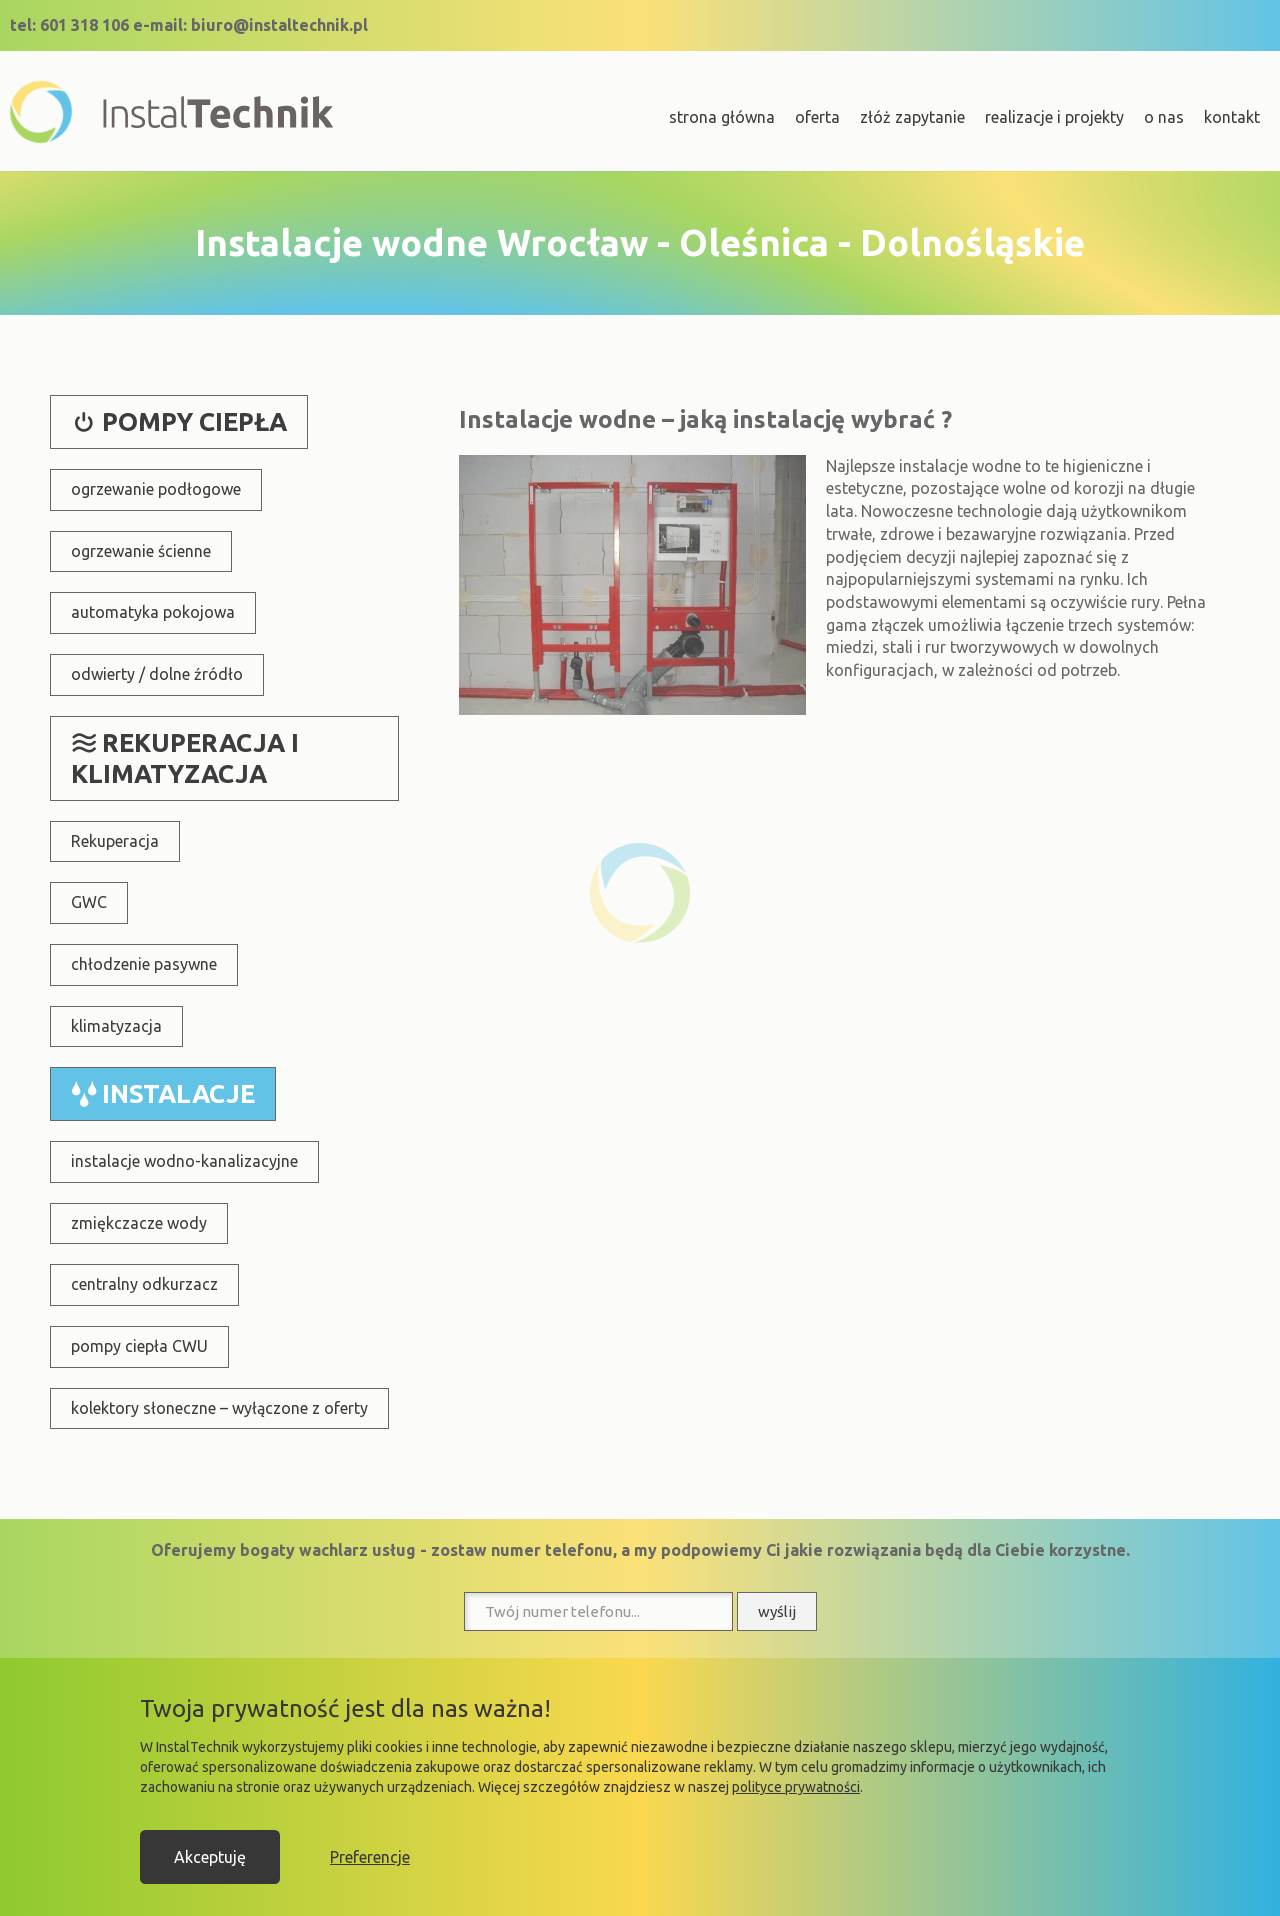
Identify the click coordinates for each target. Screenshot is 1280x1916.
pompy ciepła (194, 421)
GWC (89, 902)
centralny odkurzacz (144, 1284)
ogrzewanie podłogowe (156, 489)
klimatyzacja (116, 1026)
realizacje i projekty (1054, 117)
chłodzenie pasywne (144, 964)
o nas (1164, 117)
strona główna (722, 117)
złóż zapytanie (912, 117)
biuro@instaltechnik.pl (279, 25)
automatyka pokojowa (153, 612)
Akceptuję (210, 1857)
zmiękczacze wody (139, 1223)
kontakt (1232, 117)
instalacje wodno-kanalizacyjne (184, 1161)
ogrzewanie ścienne (141, 551)
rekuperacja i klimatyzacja (185, 758)
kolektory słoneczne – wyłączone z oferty (219, 1408)
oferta (817, 117)
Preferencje (370, 1857)
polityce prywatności (796, 1787)
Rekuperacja (115, 841)
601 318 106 (84, 25)
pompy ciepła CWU (139, 1346)
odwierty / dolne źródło (157, 674)
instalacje (178, 1093)
